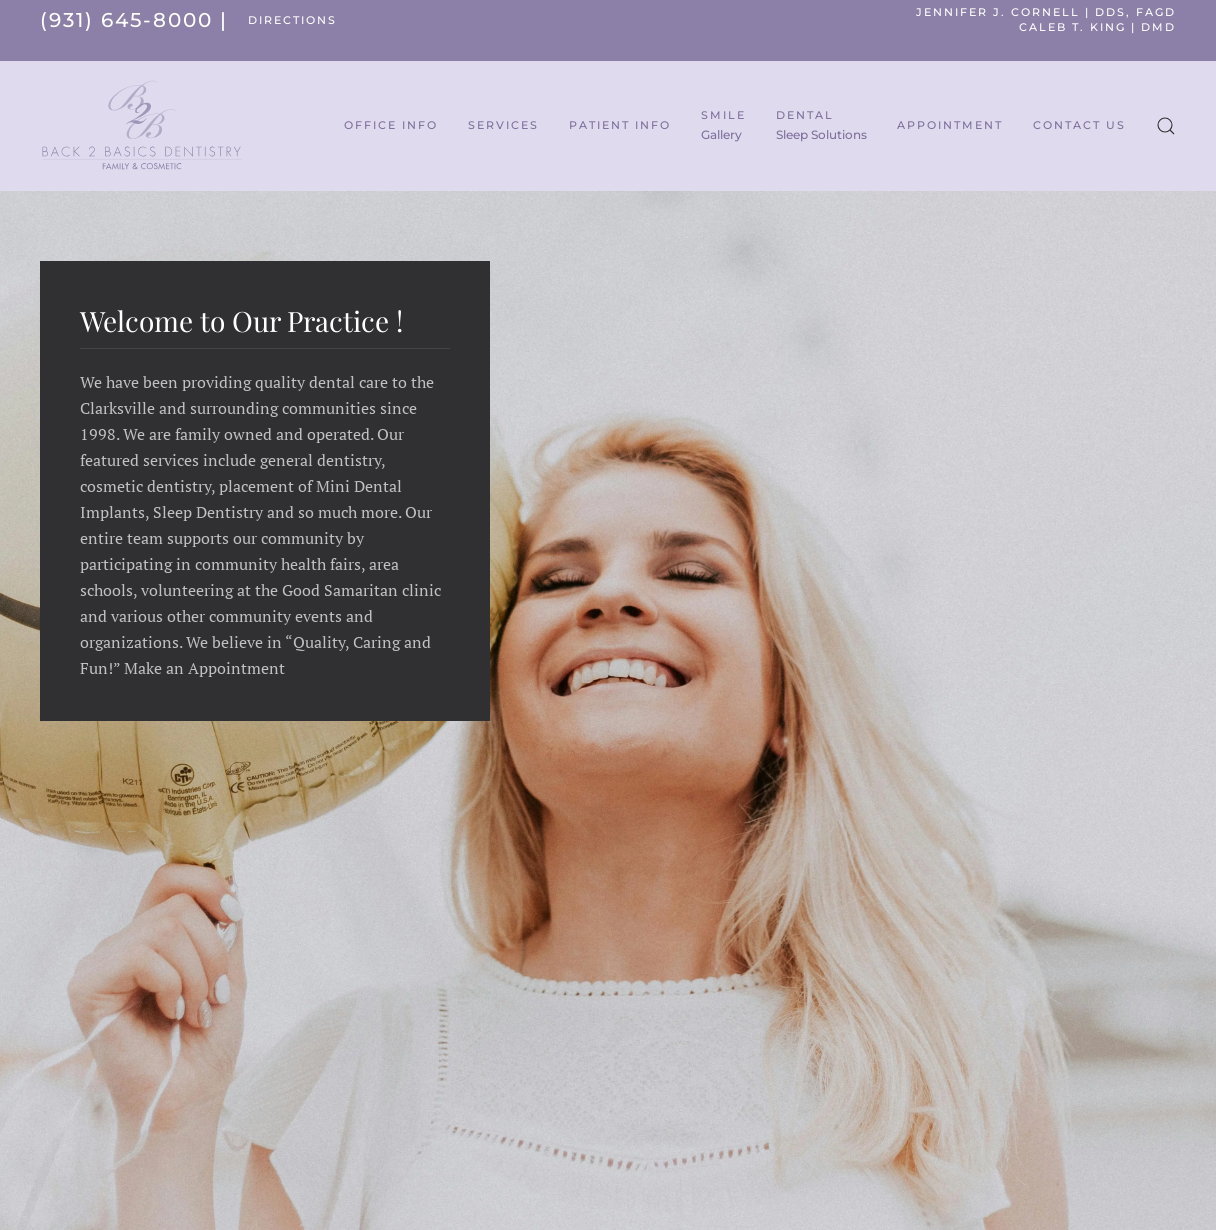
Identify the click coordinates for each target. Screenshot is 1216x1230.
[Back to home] (142, 126)
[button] (1166, 126)
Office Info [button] (391, 125)
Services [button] (503, 125)
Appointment (950, 125)
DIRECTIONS (292, 20)
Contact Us (1079, 125)
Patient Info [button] (620, 125)
